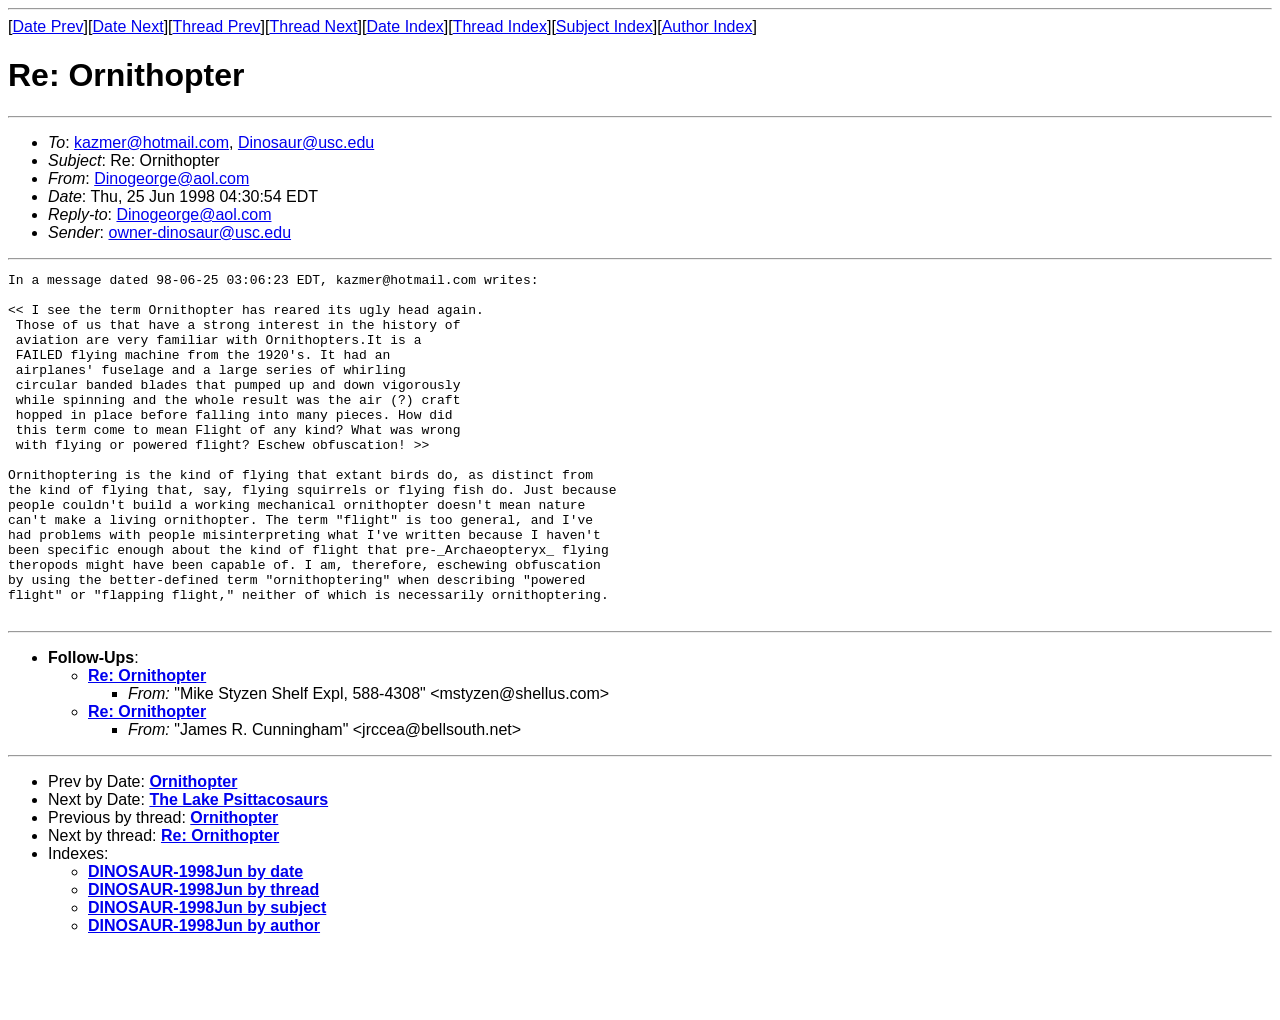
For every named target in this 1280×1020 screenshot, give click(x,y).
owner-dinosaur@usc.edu (199, 232)
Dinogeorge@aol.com (171, 178)
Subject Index (604, 26)
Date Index (404, 26)
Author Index (707, 26)
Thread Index (500, 26)
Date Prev (47, 26)
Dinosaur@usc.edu (306, 142)
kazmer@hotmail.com (151, 142)
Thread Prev (217, 26)
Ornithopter (193, 850)
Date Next (127, 26)
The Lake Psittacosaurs (238, 868)
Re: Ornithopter (147, 744)
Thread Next (313, 26)
